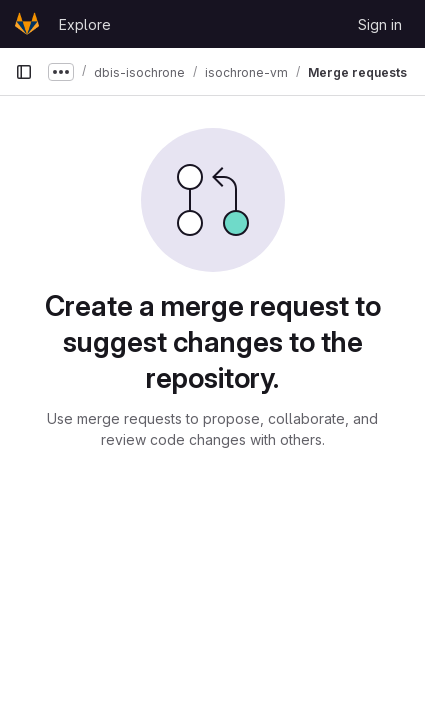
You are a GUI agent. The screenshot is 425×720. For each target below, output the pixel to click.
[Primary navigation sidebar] (24, 72)
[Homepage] (27, 24)
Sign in (380, 24)
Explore (85, 24)
